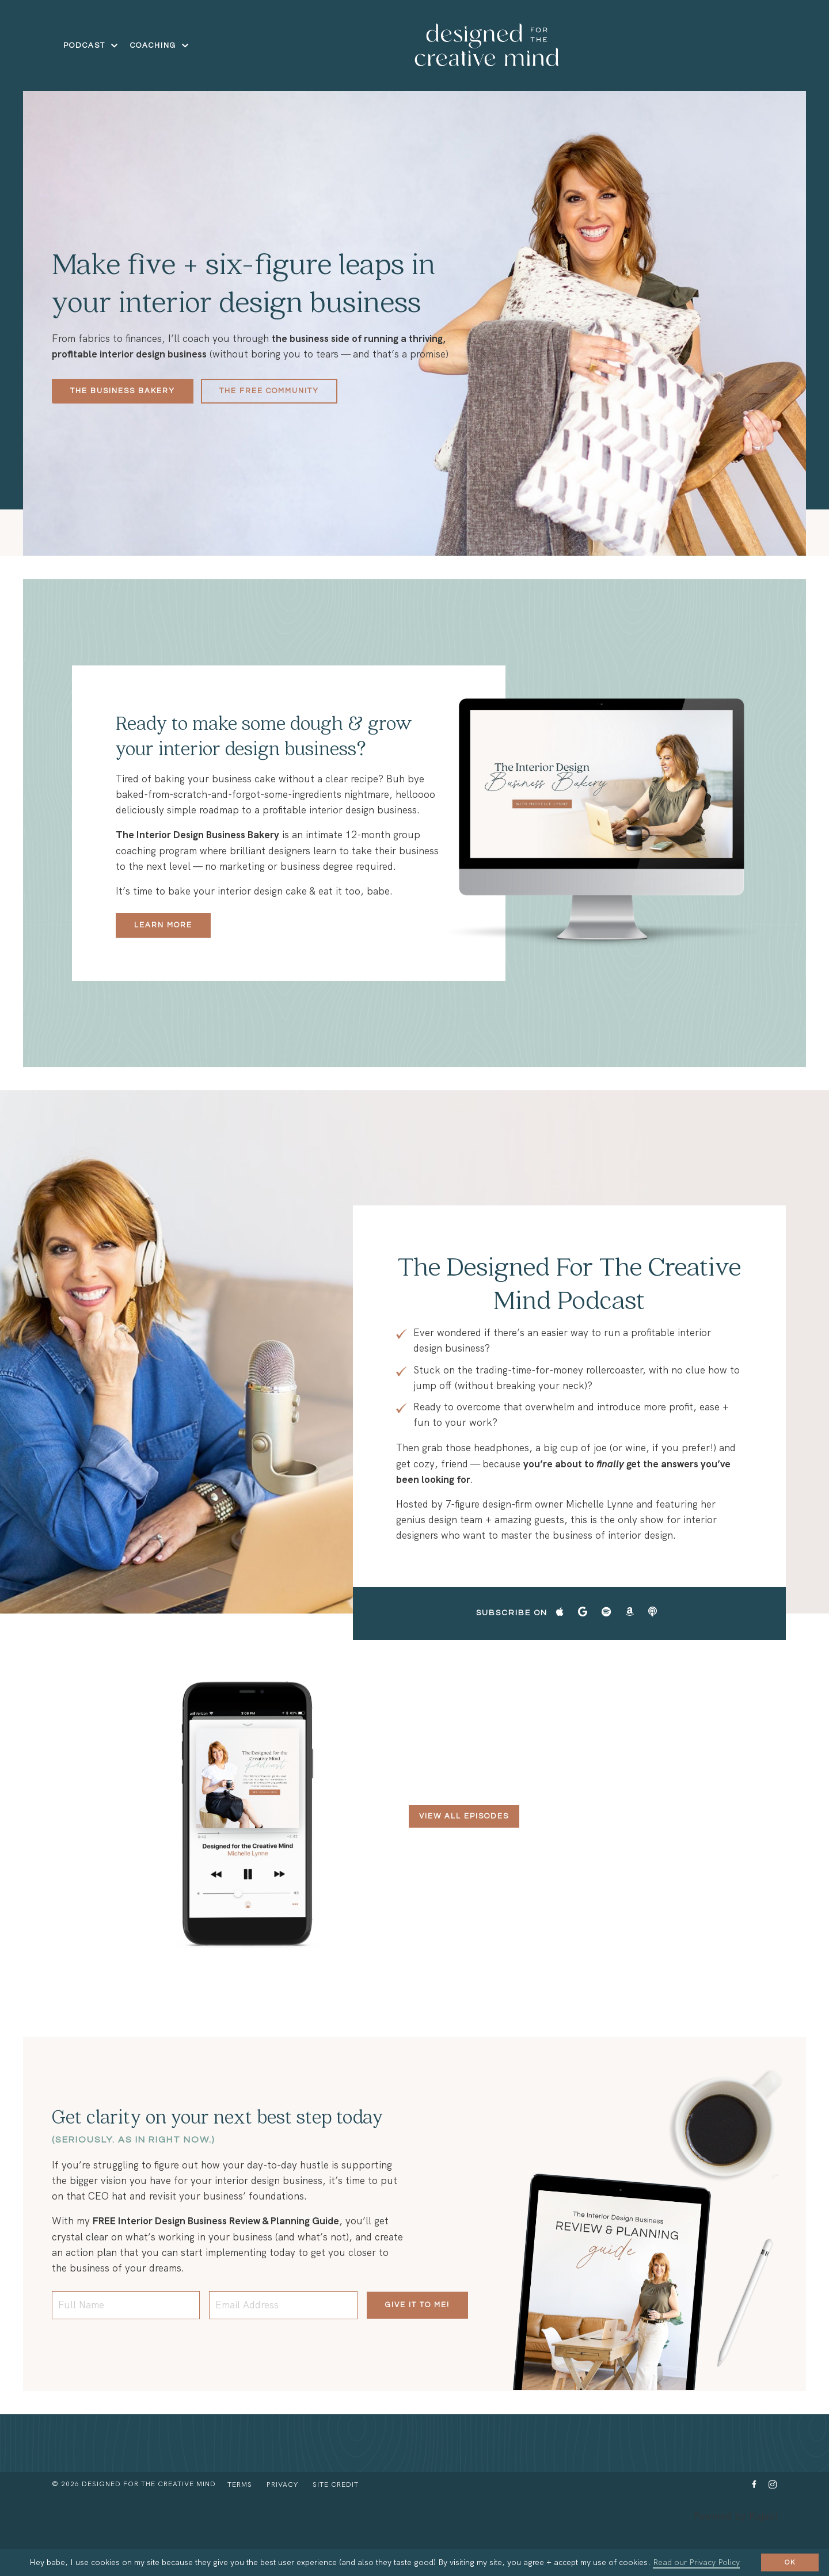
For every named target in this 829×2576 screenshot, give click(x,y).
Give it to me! (417, 2345)
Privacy (282, 2524)
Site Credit (336, 2524)
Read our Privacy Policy (696, 2562)
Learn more (165, 957)
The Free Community (269, 391)
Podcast (91, 45)
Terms (239, 2524)
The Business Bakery (122, 391)
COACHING (159, 45)
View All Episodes (464, 1856)
